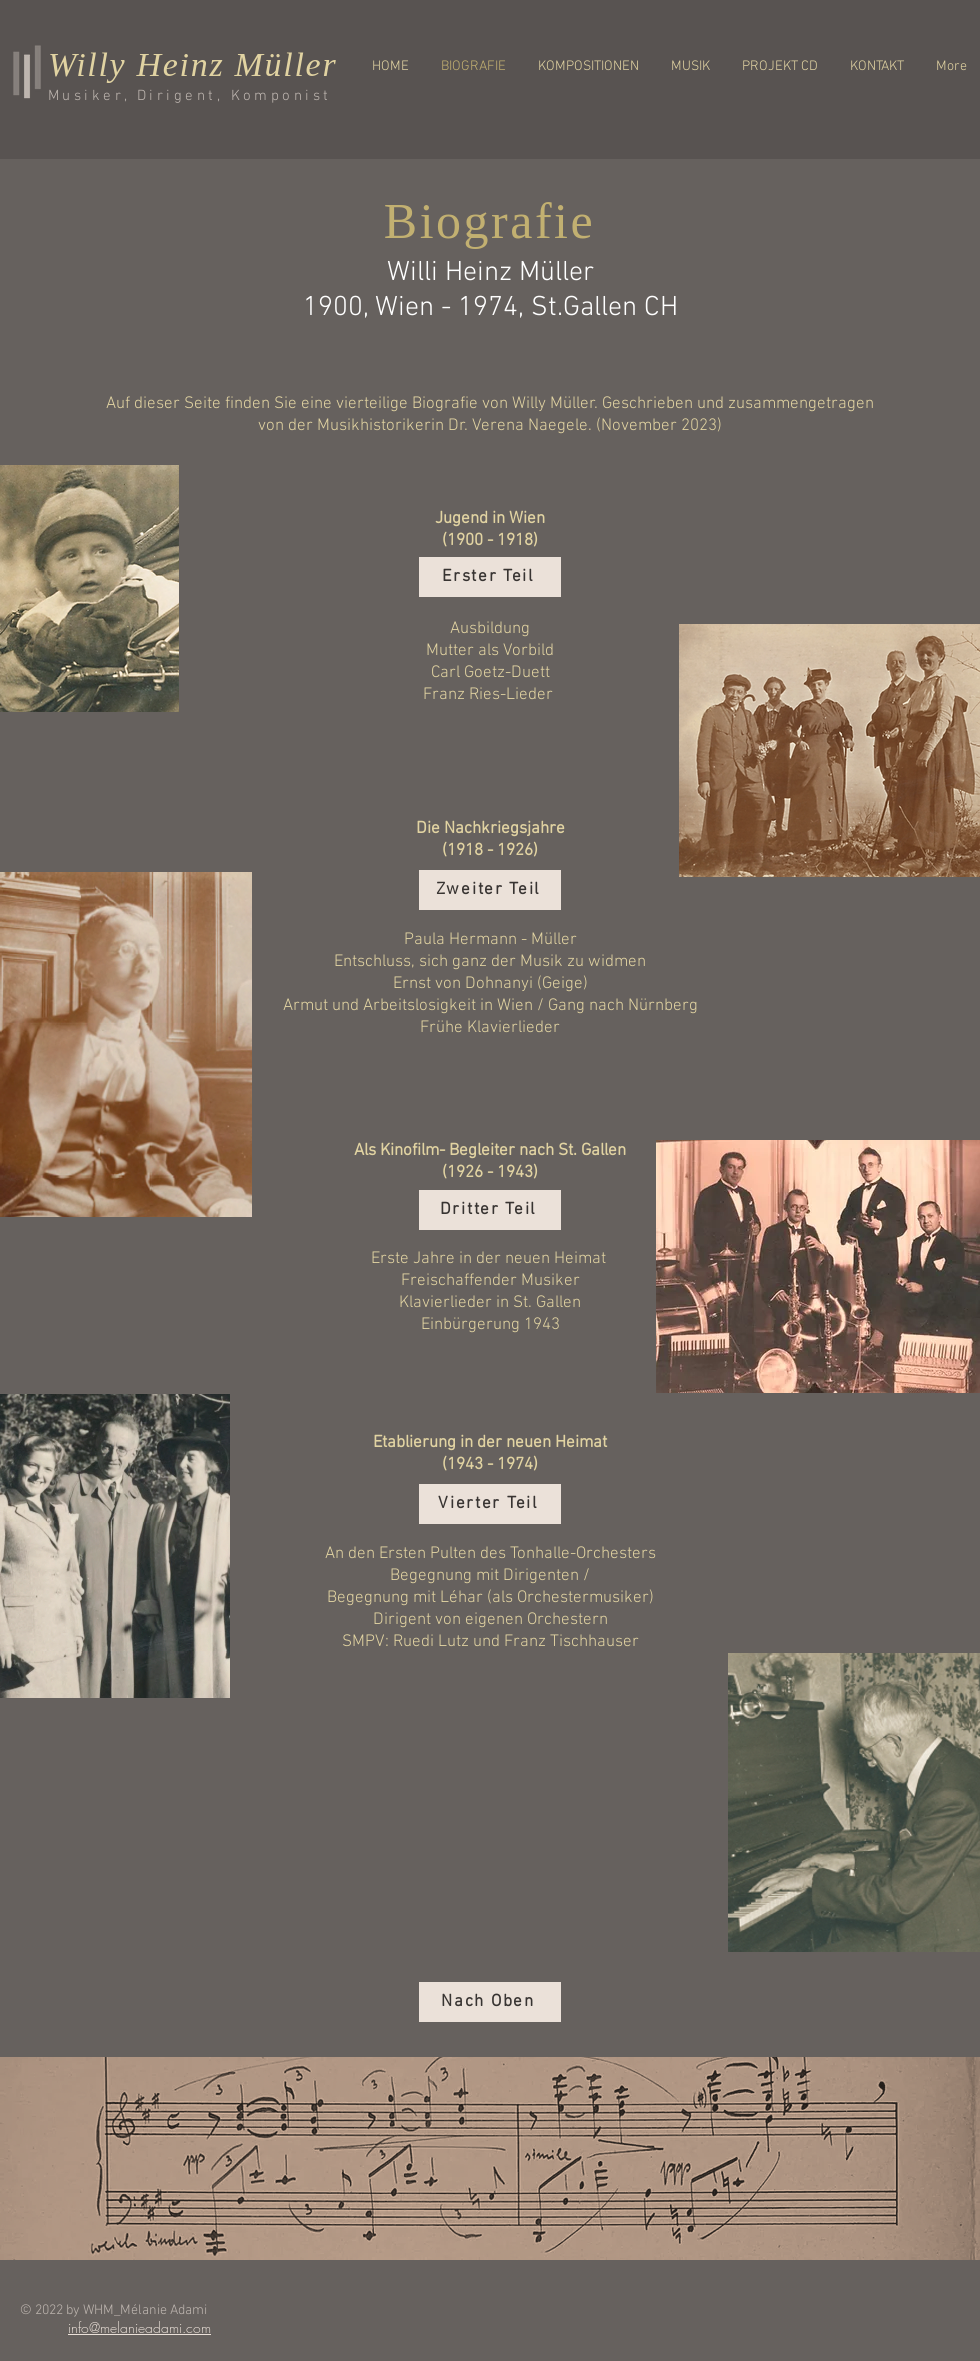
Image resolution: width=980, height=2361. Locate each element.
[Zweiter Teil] (490, 890)
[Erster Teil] (490, 577)
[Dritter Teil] (490, 1210)
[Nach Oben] (490, 2002)
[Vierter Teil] (490, 1504)
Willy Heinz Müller (192, 64)
